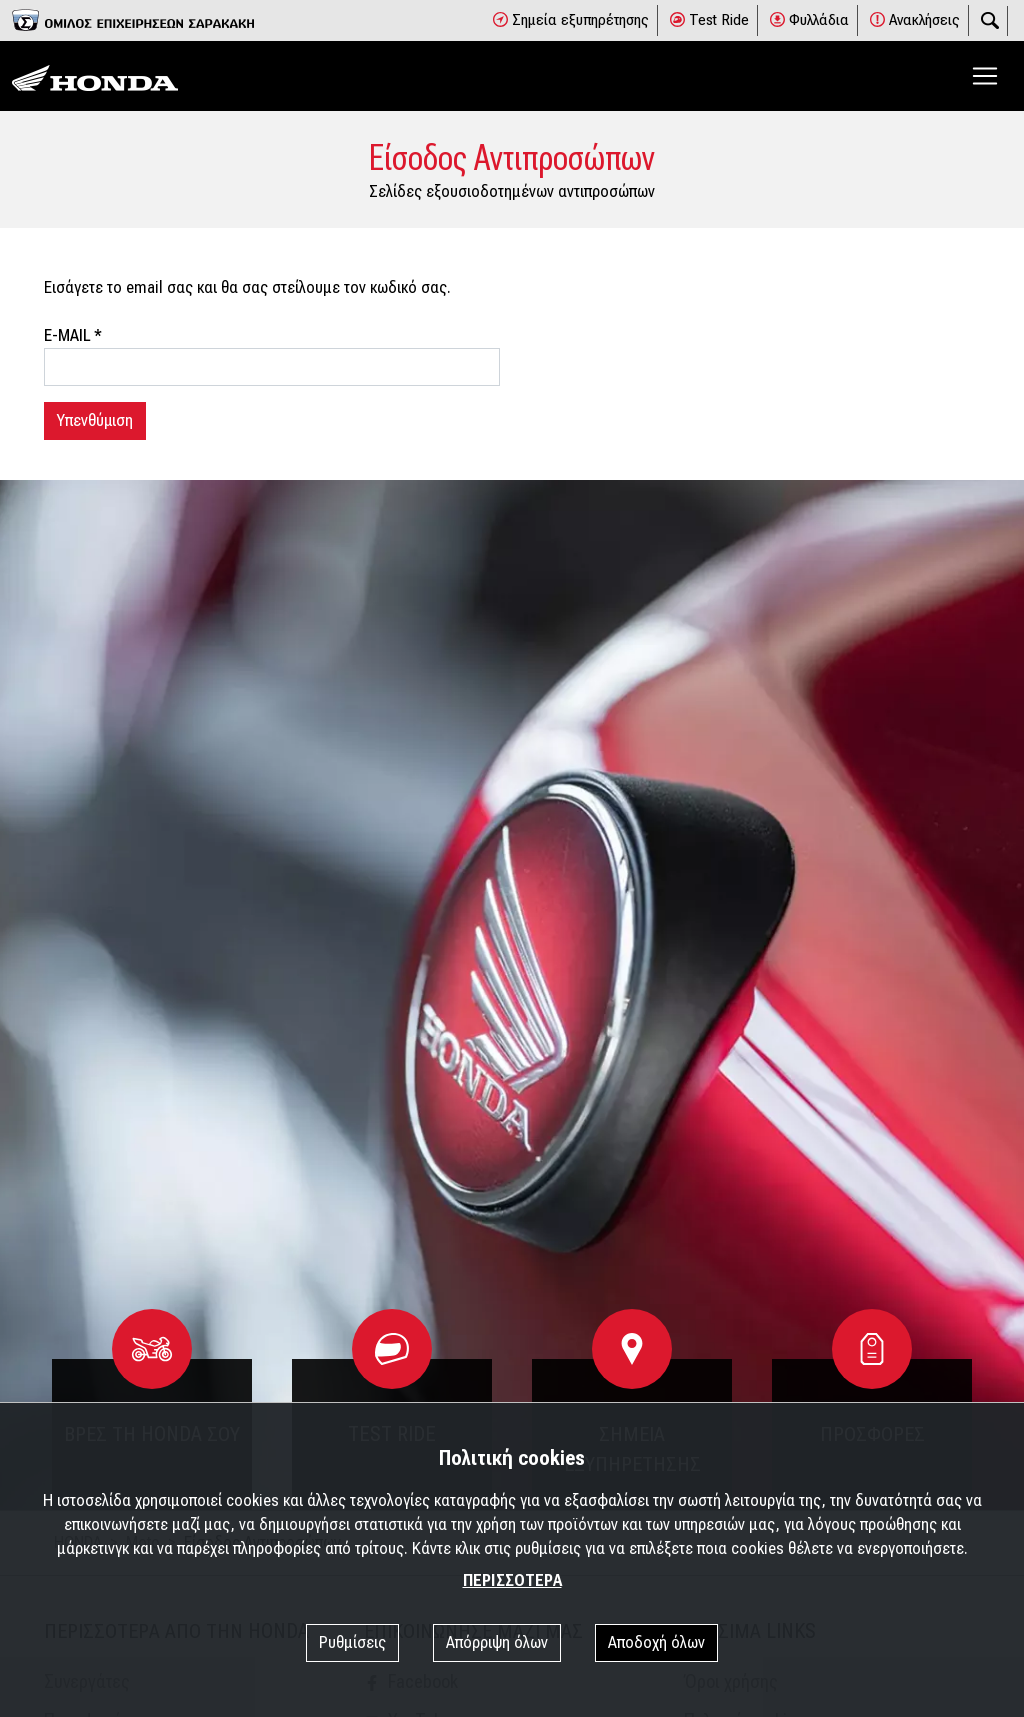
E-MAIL (73, 335)
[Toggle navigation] (985, 76)
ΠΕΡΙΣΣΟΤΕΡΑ (512, 1580)
